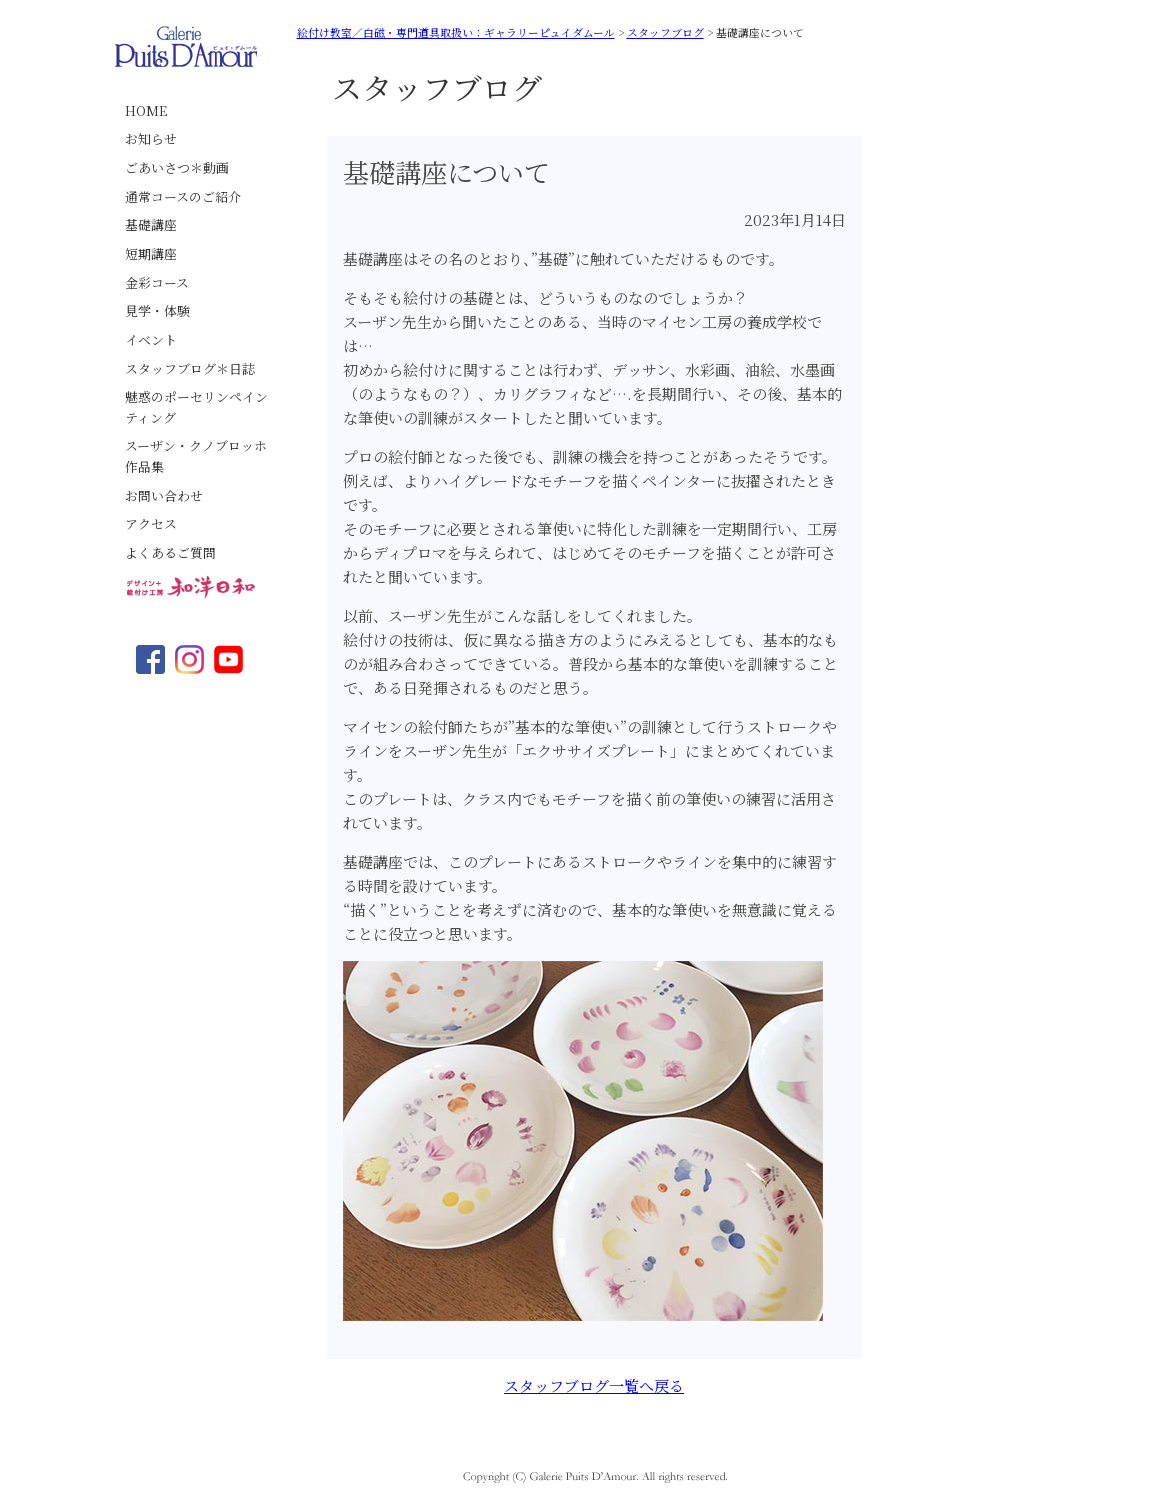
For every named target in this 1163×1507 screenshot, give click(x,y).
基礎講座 (151, 224)
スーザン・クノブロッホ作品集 (196, 456)
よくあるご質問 (170, 552)
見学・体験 (157, 310)
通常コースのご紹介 (183, 196)
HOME (146, 110)
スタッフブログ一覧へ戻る (594, 1385)
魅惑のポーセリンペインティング (196, 407)
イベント (151, 339)
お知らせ (151, 138)
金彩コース (157, 282)
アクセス (151, 523)
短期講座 (151, 253)
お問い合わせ (164, 495)
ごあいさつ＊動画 (177, 167)
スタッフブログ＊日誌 (190, 368)
